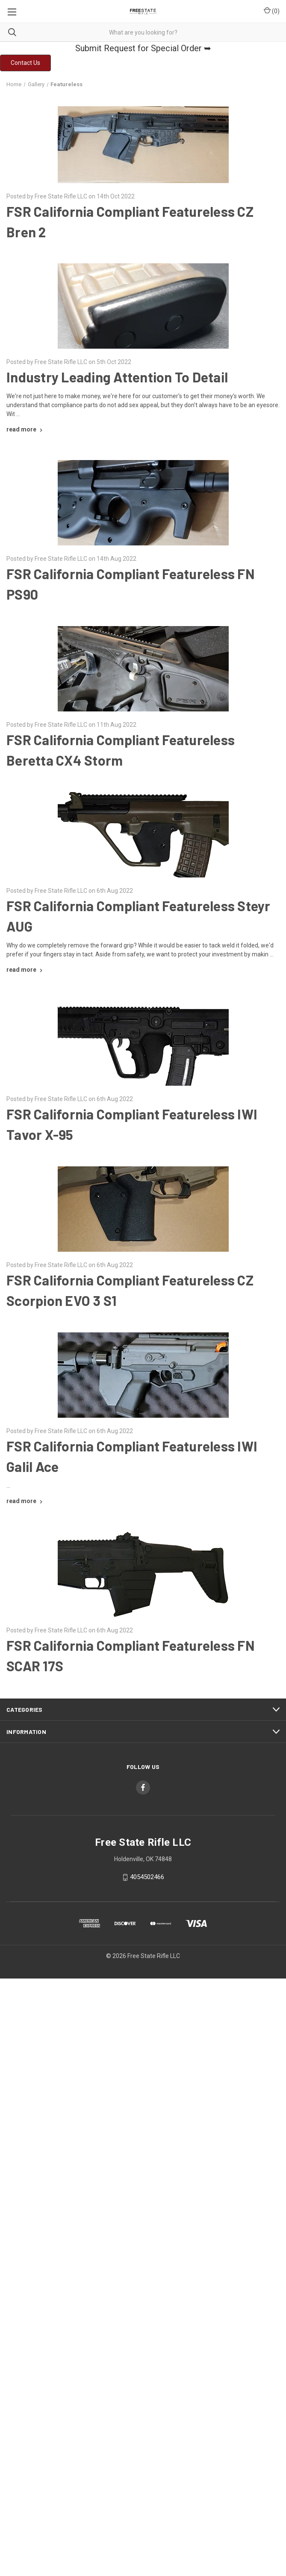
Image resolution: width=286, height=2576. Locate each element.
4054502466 (147, 1877)
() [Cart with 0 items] (272, 11)
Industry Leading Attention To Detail (117, 377)
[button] (25, 63)
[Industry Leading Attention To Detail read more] (25, 429)
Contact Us (25, 62)
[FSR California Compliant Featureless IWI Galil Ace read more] (25, 1501)
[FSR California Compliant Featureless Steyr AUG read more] (25, 969)
